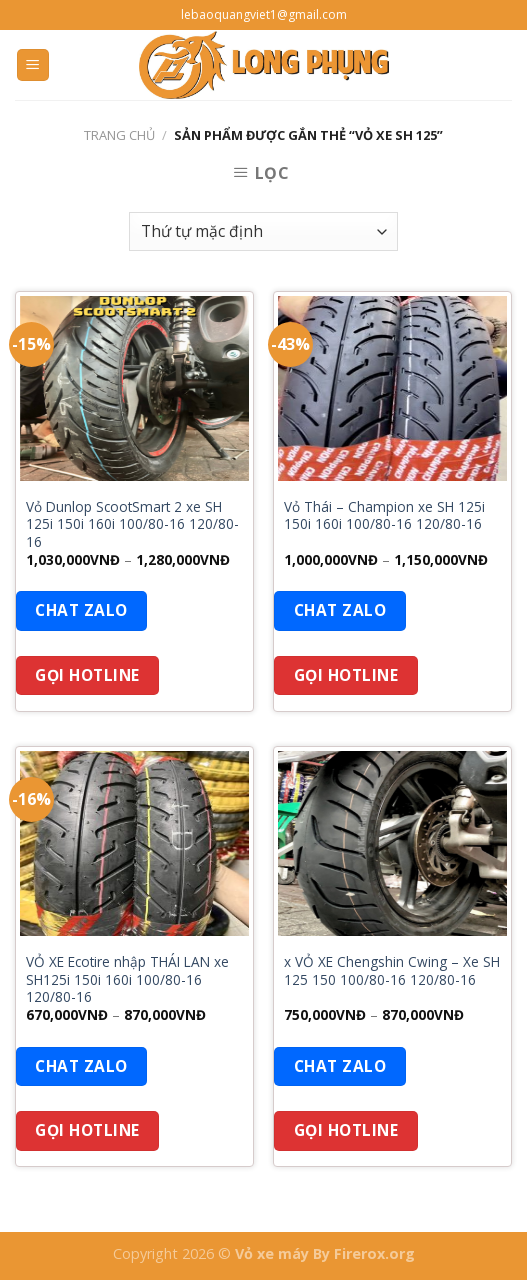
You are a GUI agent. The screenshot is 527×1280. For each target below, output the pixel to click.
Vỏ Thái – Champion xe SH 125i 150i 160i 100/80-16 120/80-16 (384, 515)
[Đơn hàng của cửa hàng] (263, 231)
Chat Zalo (81, 610)
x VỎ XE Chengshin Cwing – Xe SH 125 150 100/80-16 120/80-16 (392, 970)
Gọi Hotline (87, 675)
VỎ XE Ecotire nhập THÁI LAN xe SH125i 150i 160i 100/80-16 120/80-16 (127, 979)
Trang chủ (119, 135)
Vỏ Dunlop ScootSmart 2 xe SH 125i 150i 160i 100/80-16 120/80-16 (132, 524)
